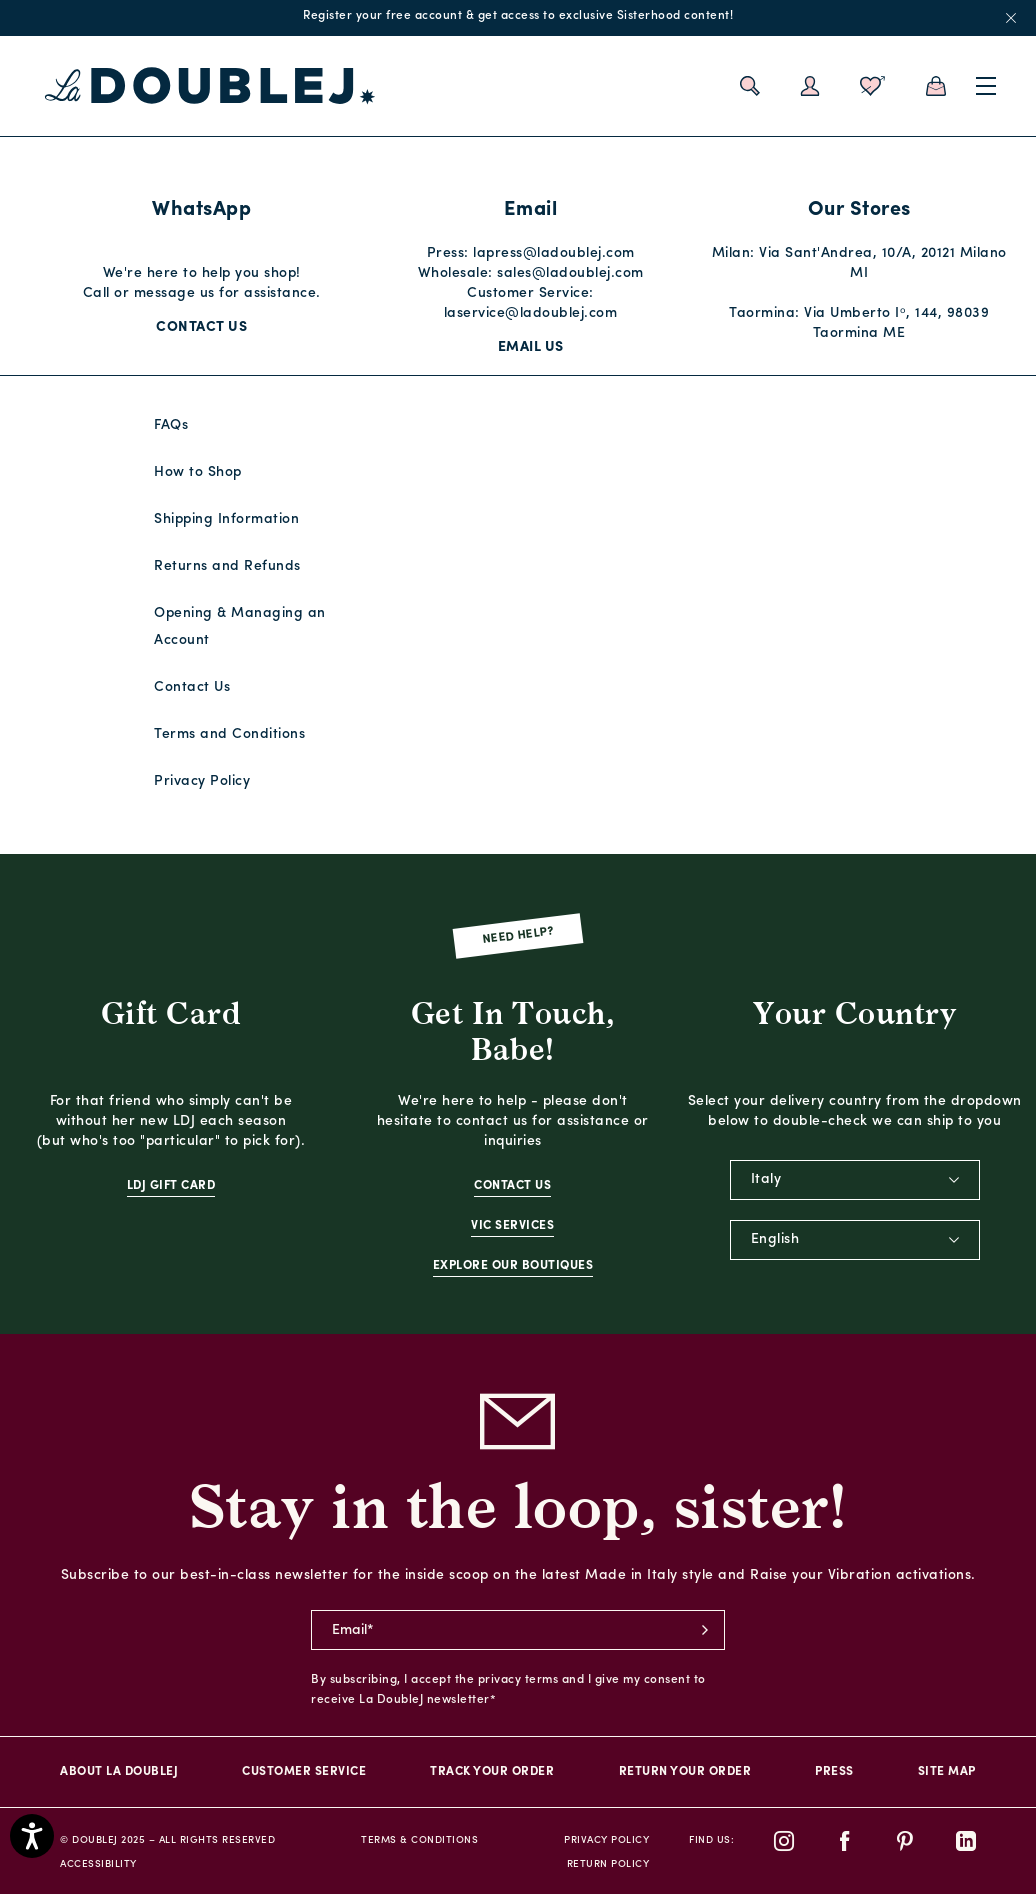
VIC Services (512, 1226)
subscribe (705, 1630)
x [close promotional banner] (1011, 18)
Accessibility (98, 1864)
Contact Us (201, 327)
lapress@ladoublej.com (554, 253)
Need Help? (518, 936)
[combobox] (855, 1180)
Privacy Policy (202, 781)
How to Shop (198, 472)
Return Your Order (685, 1772)
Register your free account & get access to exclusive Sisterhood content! (518, 16)
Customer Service (304, 1772)
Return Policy (608, 1864)
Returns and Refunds (227, 566)
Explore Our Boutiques (513, 1266)
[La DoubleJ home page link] (210, 86)
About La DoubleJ (119, 1772)
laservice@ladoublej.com (531, 313)
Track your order (492, 1772)
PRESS (834, 1772)
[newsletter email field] (518, 1630)
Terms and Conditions (229, 734)
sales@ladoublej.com (570, 273)
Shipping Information (226, 519)
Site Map (947, 1772)
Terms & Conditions (419, 1840)
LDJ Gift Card (171, 1186)
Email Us (531, 347)
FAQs (171, 425)
